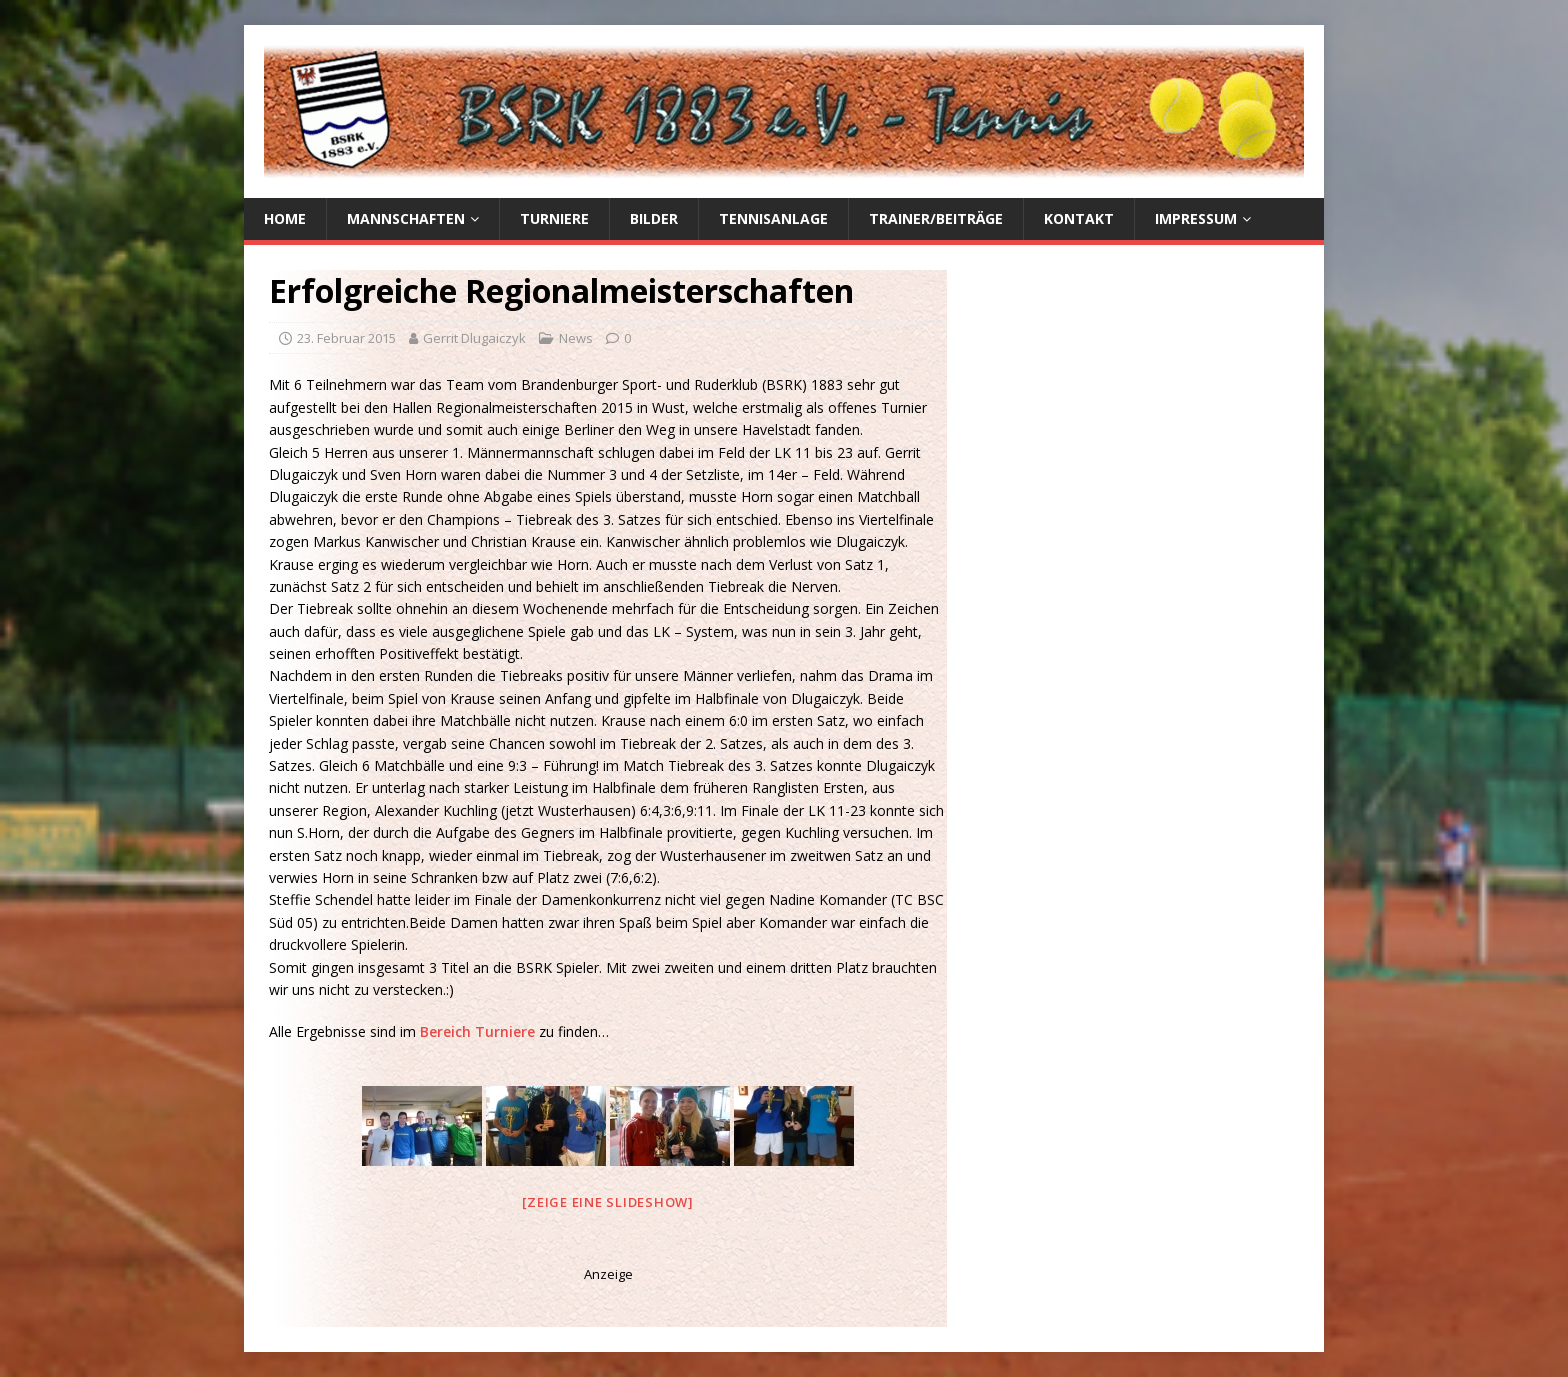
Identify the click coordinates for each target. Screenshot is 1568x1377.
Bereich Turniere (479, 1031)
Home (285, 218)
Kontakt (1079, 218)
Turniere (554, 218)
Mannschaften (406, 218)
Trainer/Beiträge (936, 218)
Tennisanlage (773, 218)
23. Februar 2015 (346, 338)
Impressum (1196, 218)
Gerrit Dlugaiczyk (474, 338)
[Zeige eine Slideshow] (608, 1202)
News (576, 338)
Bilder (654, 218)
